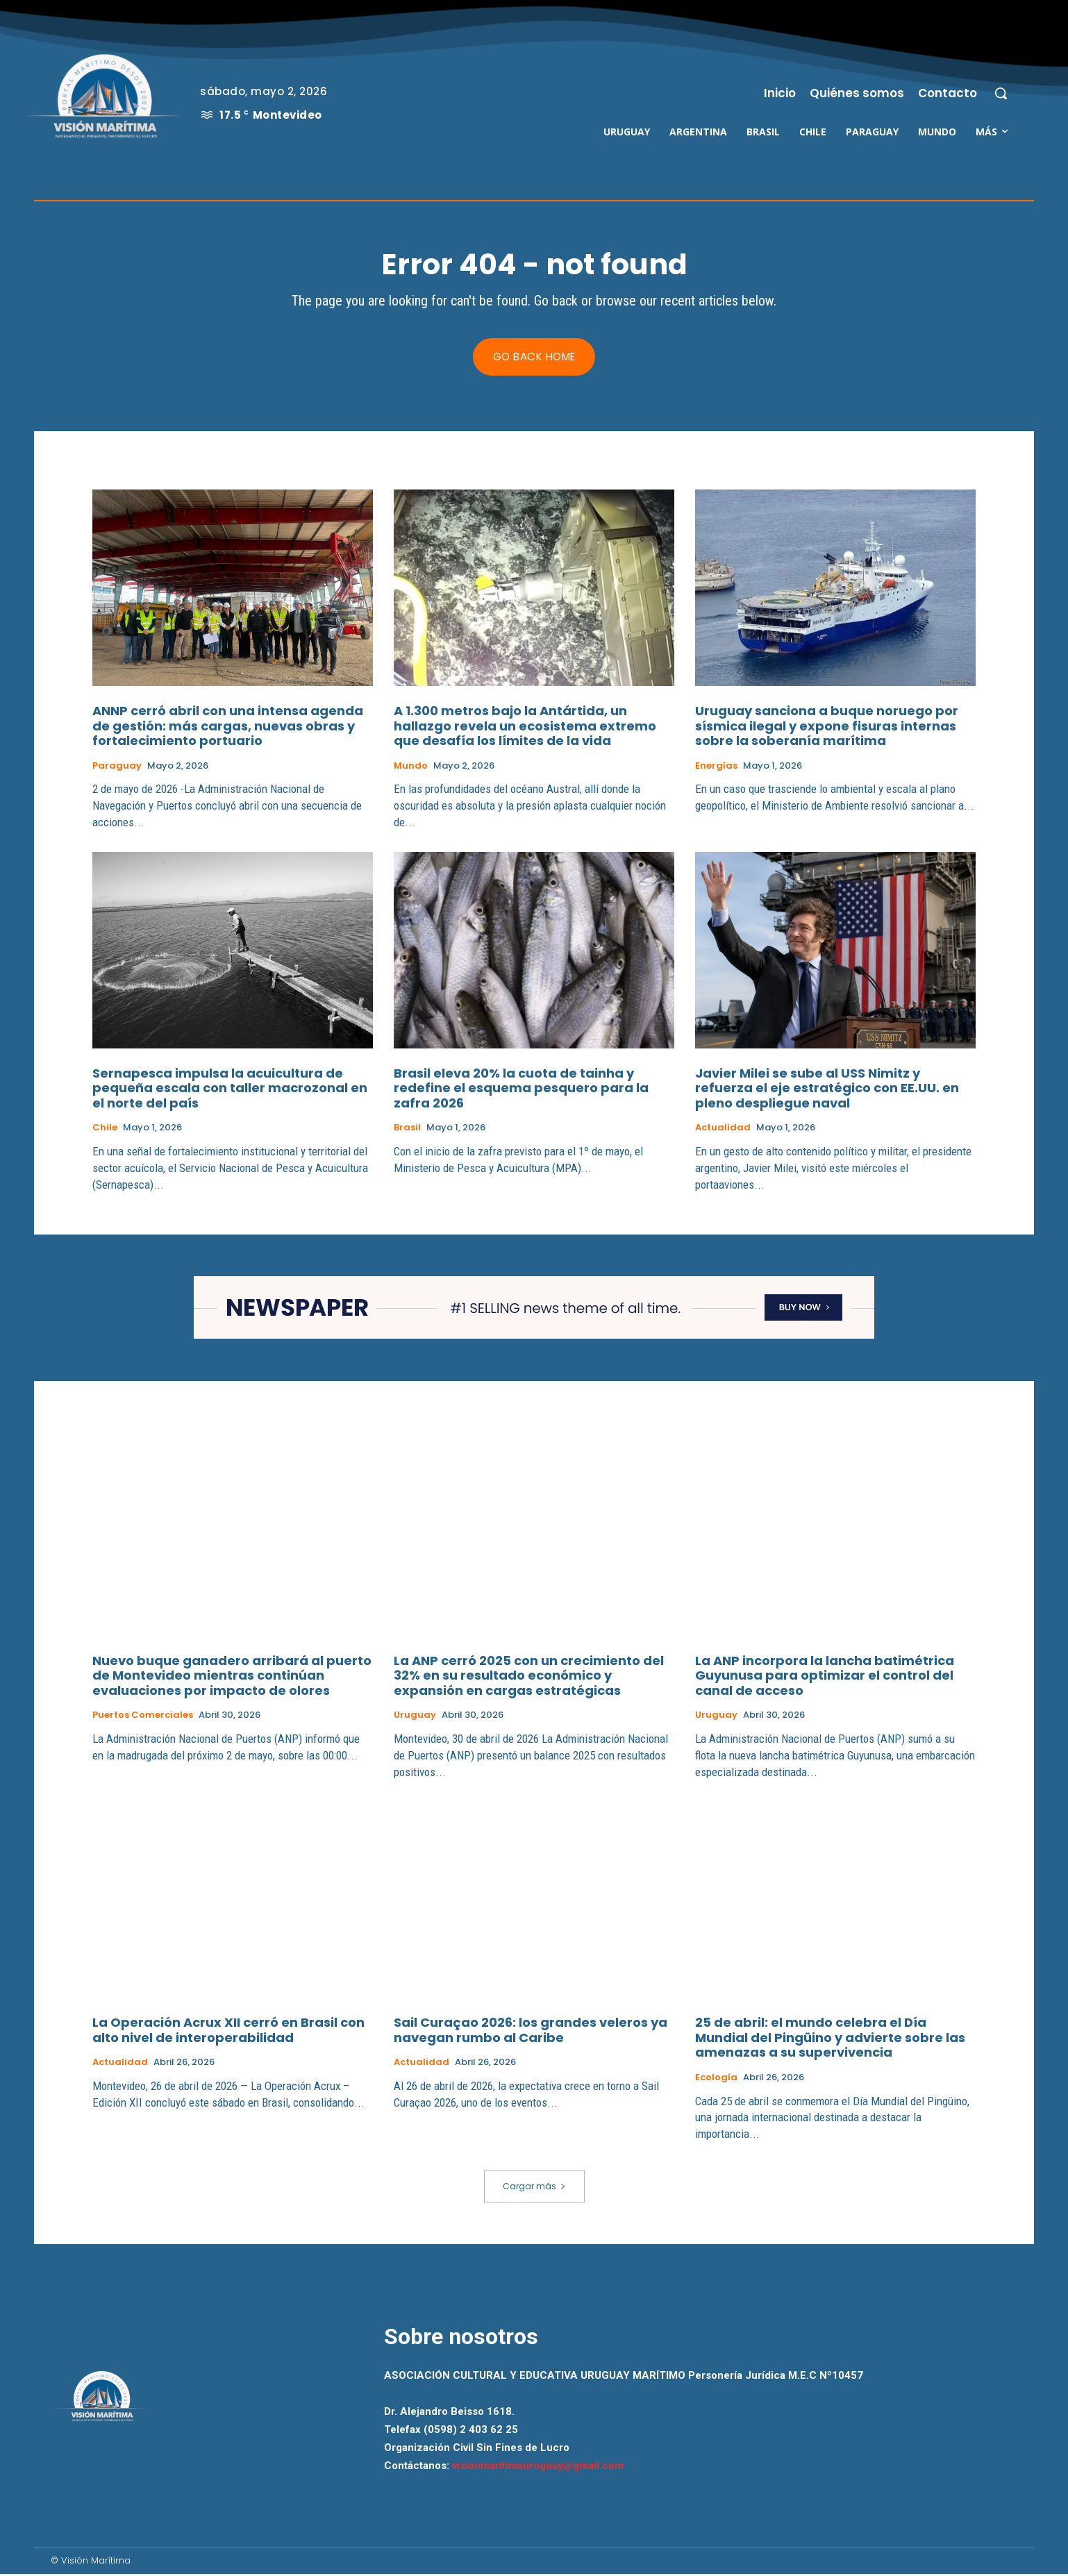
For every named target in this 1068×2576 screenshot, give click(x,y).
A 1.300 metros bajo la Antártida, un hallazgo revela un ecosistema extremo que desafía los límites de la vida (525, 727)
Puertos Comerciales (142, 1717)
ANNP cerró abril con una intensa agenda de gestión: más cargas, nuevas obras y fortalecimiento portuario (227, 727)
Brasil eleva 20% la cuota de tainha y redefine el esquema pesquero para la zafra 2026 (521, 1090)
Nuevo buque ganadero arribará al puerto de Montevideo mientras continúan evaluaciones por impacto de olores (232, 1677)
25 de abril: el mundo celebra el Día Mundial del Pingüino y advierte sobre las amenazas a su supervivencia (830, 2040)
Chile (104, 1129)
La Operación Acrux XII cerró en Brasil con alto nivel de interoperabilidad (228, 2032)
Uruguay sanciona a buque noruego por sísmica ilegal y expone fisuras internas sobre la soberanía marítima (826, 727)
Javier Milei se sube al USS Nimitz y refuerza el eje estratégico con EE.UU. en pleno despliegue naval (827, 1090)
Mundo (411, 767)
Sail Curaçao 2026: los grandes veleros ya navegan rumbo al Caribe (530, 2032)
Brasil (407, 1129)
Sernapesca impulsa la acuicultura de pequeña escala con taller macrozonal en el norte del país (229, 1090)
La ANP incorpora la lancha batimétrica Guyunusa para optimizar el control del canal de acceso (824, 1677)
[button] (1000, 93)
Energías (716, 767)
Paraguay (117, 767)
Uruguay (415, 1717)
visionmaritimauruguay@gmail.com (538, 2468)
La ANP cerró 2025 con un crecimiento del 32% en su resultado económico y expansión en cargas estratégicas (529, 1677)
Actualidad (723, 1129)
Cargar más (534, 2188)
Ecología (716, 2079)
